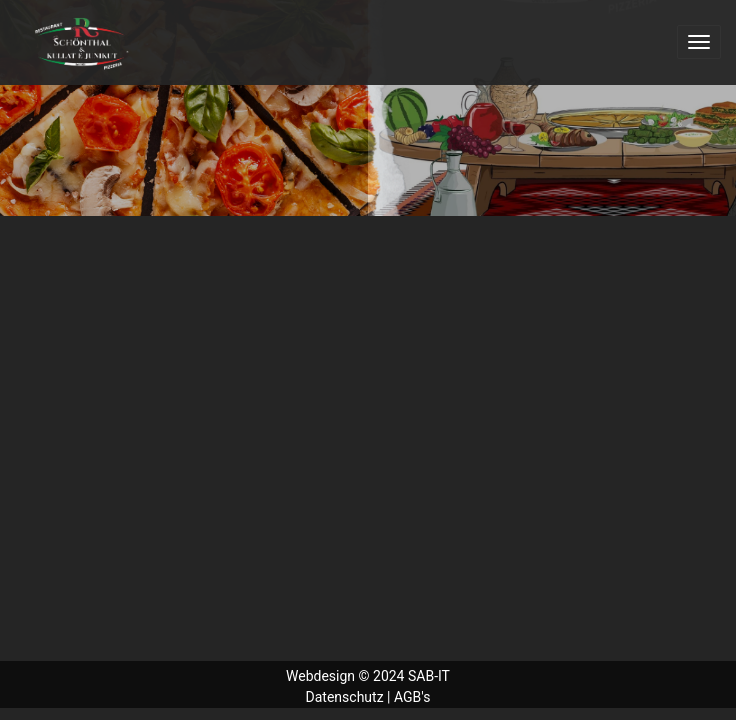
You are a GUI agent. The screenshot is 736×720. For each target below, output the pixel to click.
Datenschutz (345, 697)
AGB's (412, 697)
